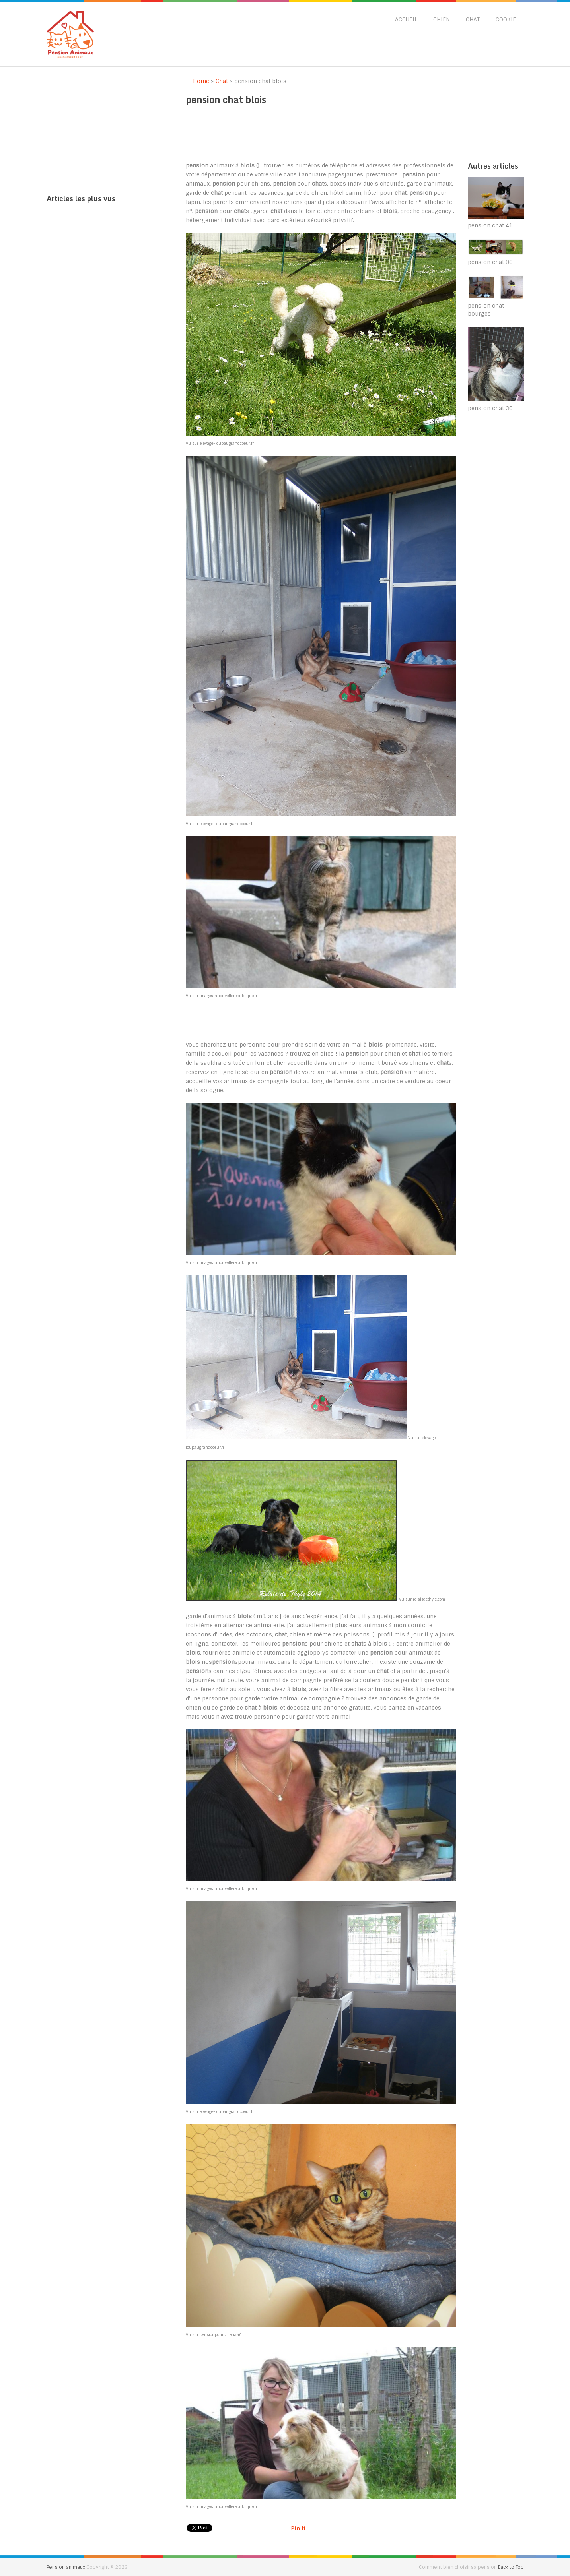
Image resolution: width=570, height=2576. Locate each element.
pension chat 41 (490, 225)
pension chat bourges (486, 309)
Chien (441, 19)
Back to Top (511, 2567)
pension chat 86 (490, 262)
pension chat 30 (490, 408)
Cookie (506, 19)
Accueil (406, 19)
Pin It (298, 2528)
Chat (473, 19)
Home (197, 81)
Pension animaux (66, 2567)
